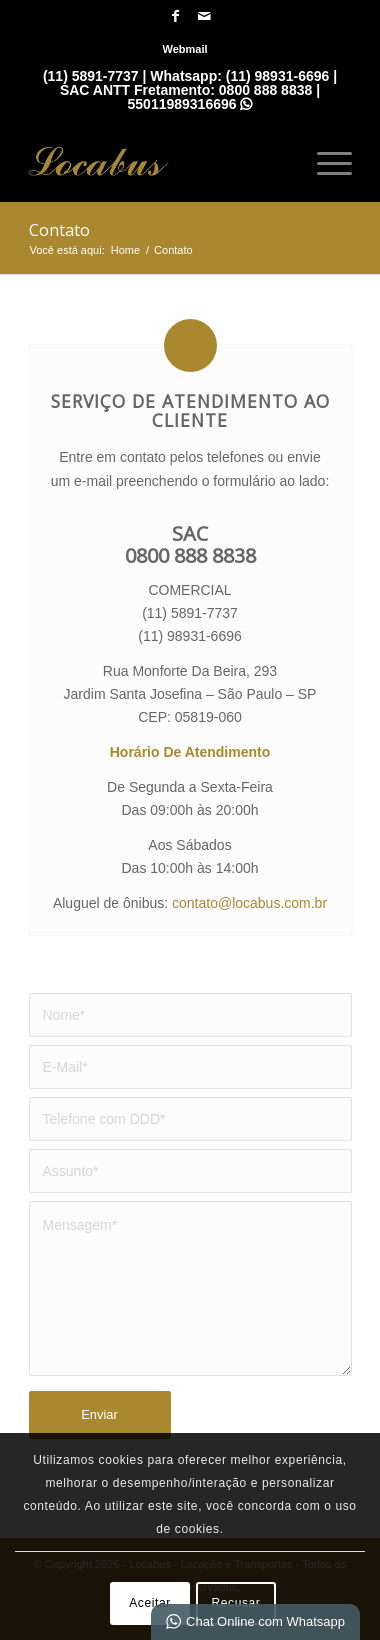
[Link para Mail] (204, 16)
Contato (59, 230)
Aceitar (150, 1603)
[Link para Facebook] (175, 16)
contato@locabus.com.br (249, 903)
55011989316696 (190, 104)
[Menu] (324, 161)
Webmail (184, 49)
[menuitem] (184, 49)
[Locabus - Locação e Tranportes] (158, 161)
